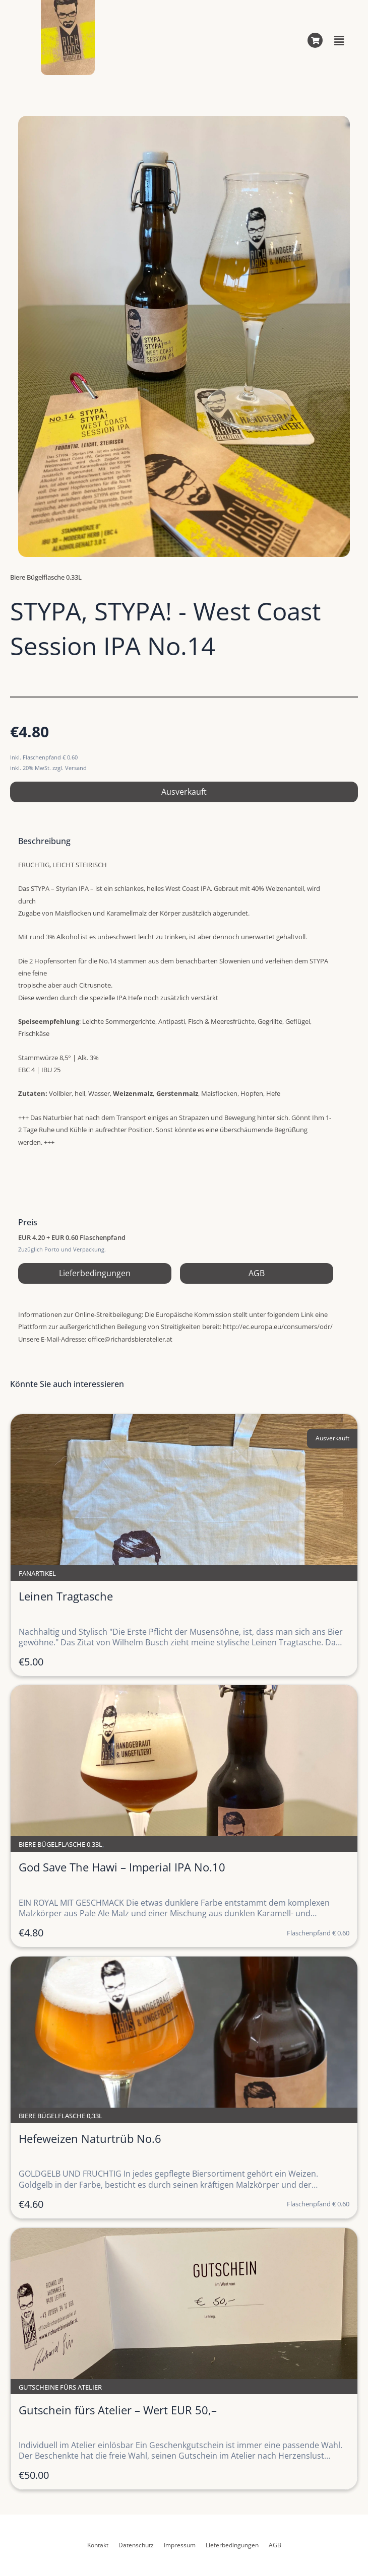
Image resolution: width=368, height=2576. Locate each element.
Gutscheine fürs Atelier (60, 2387)
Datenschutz (136, 2545)
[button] (339, 40)
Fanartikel (37, 1573)
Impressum (180, 2545)
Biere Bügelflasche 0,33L (46, 577)
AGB (257, 1273)
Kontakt (97, 2545)
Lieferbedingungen (95, 1273)
